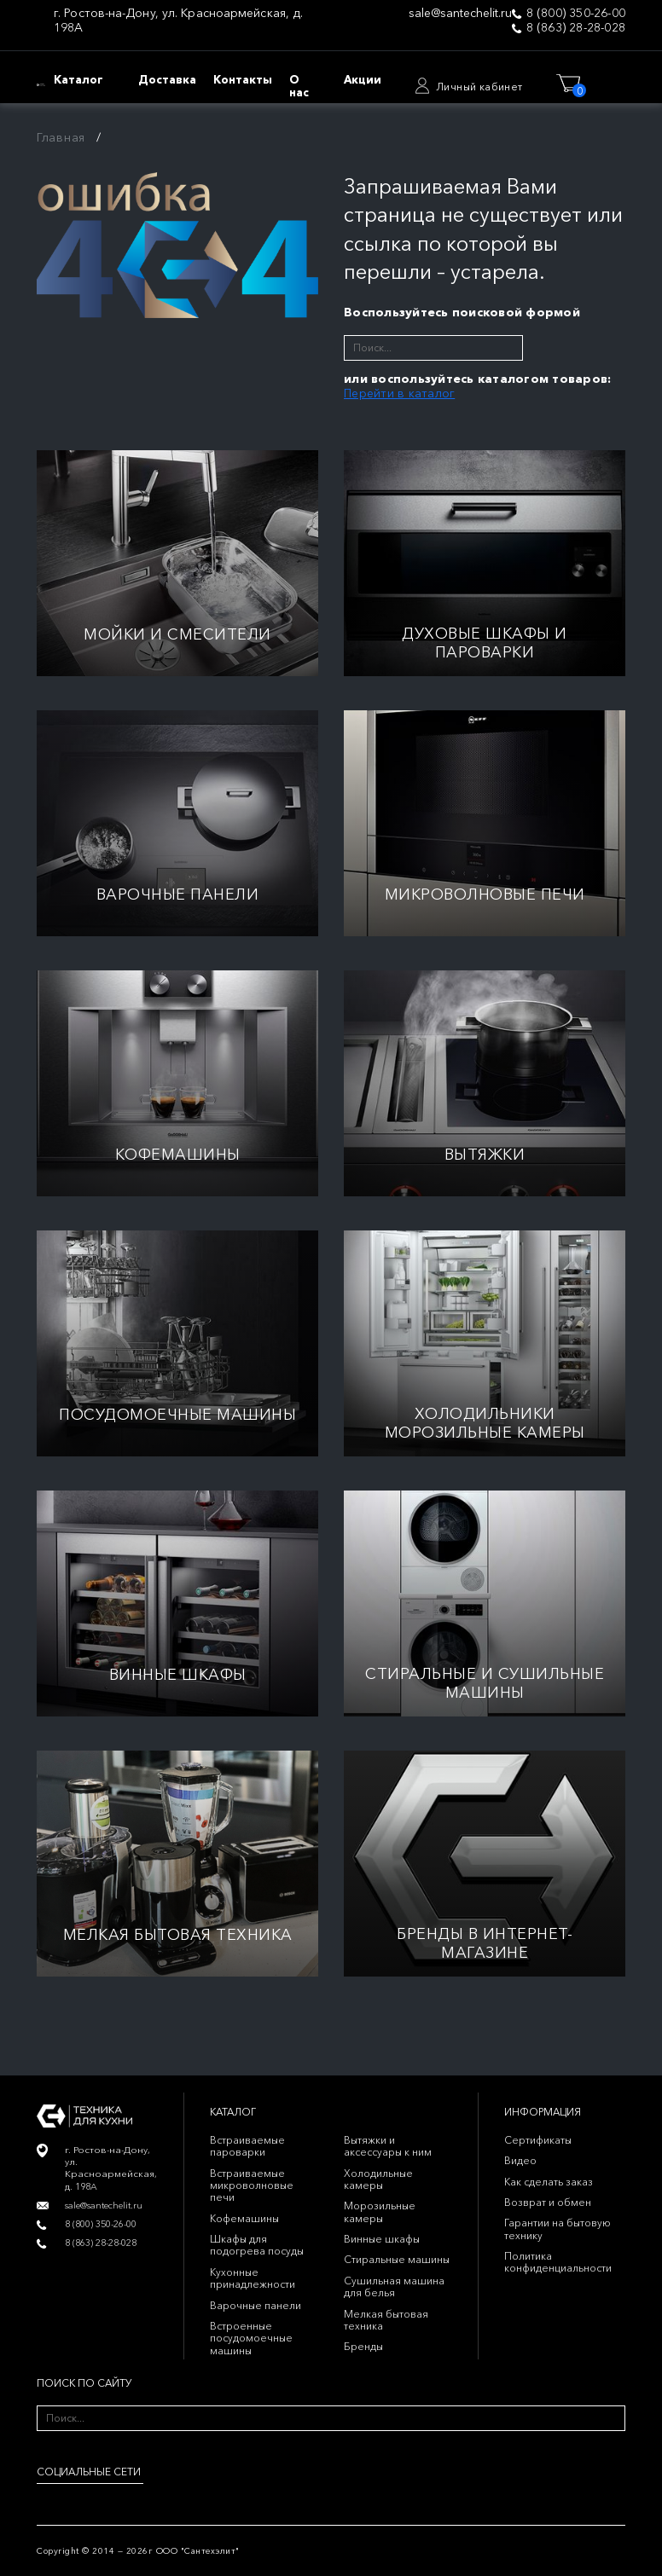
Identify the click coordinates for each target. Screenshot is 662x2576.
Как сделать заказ (548, 2181)
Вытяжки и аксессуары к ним (388, 2145)
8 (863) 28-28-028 (575, 27)
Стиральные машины (397, 2259)
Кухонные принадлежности (252, 2278)
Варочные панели (255, 2305)
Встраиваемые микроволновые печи (251, 2185)
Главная (61, 137)
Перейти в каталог (399, 393)
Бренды (363, 2346)
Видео (520, 2160)
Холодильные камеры (378, 2179)
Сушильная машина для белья (394, 2286)
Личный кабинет (479, 86)
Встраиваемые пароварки (247, 2145)
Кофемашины (244, 2218)
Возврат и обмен (547, 2202)
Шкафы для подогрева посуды (257, 2244)
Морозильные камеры (379, 2211)
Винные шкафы (382, 2238)
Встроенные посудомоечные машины (251, 2338)
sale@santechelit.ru (460, 13)
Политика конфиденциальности (558, 2261)
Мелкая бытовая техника (386, 2319)
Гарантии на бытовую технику (557, 2228)
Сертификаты (538, 2139)
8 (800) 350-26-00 (575, 13)
